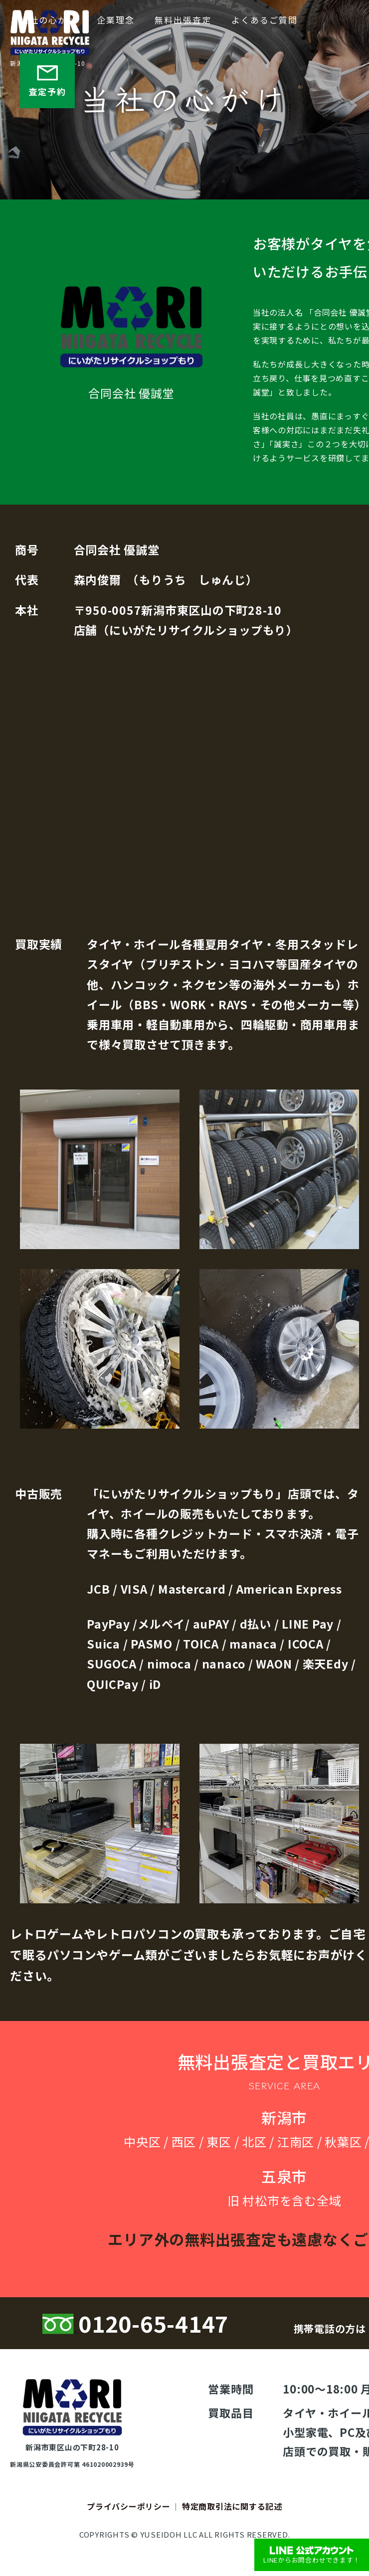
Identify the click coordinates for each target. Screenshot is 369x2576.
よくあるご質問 (264, 19)
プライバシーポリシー (129, 2506)
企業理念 (116, 19)
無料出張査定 (183, 19)
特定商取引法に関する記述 (232, 2506)
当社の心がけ (48, 19)
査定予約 (47, 80)
